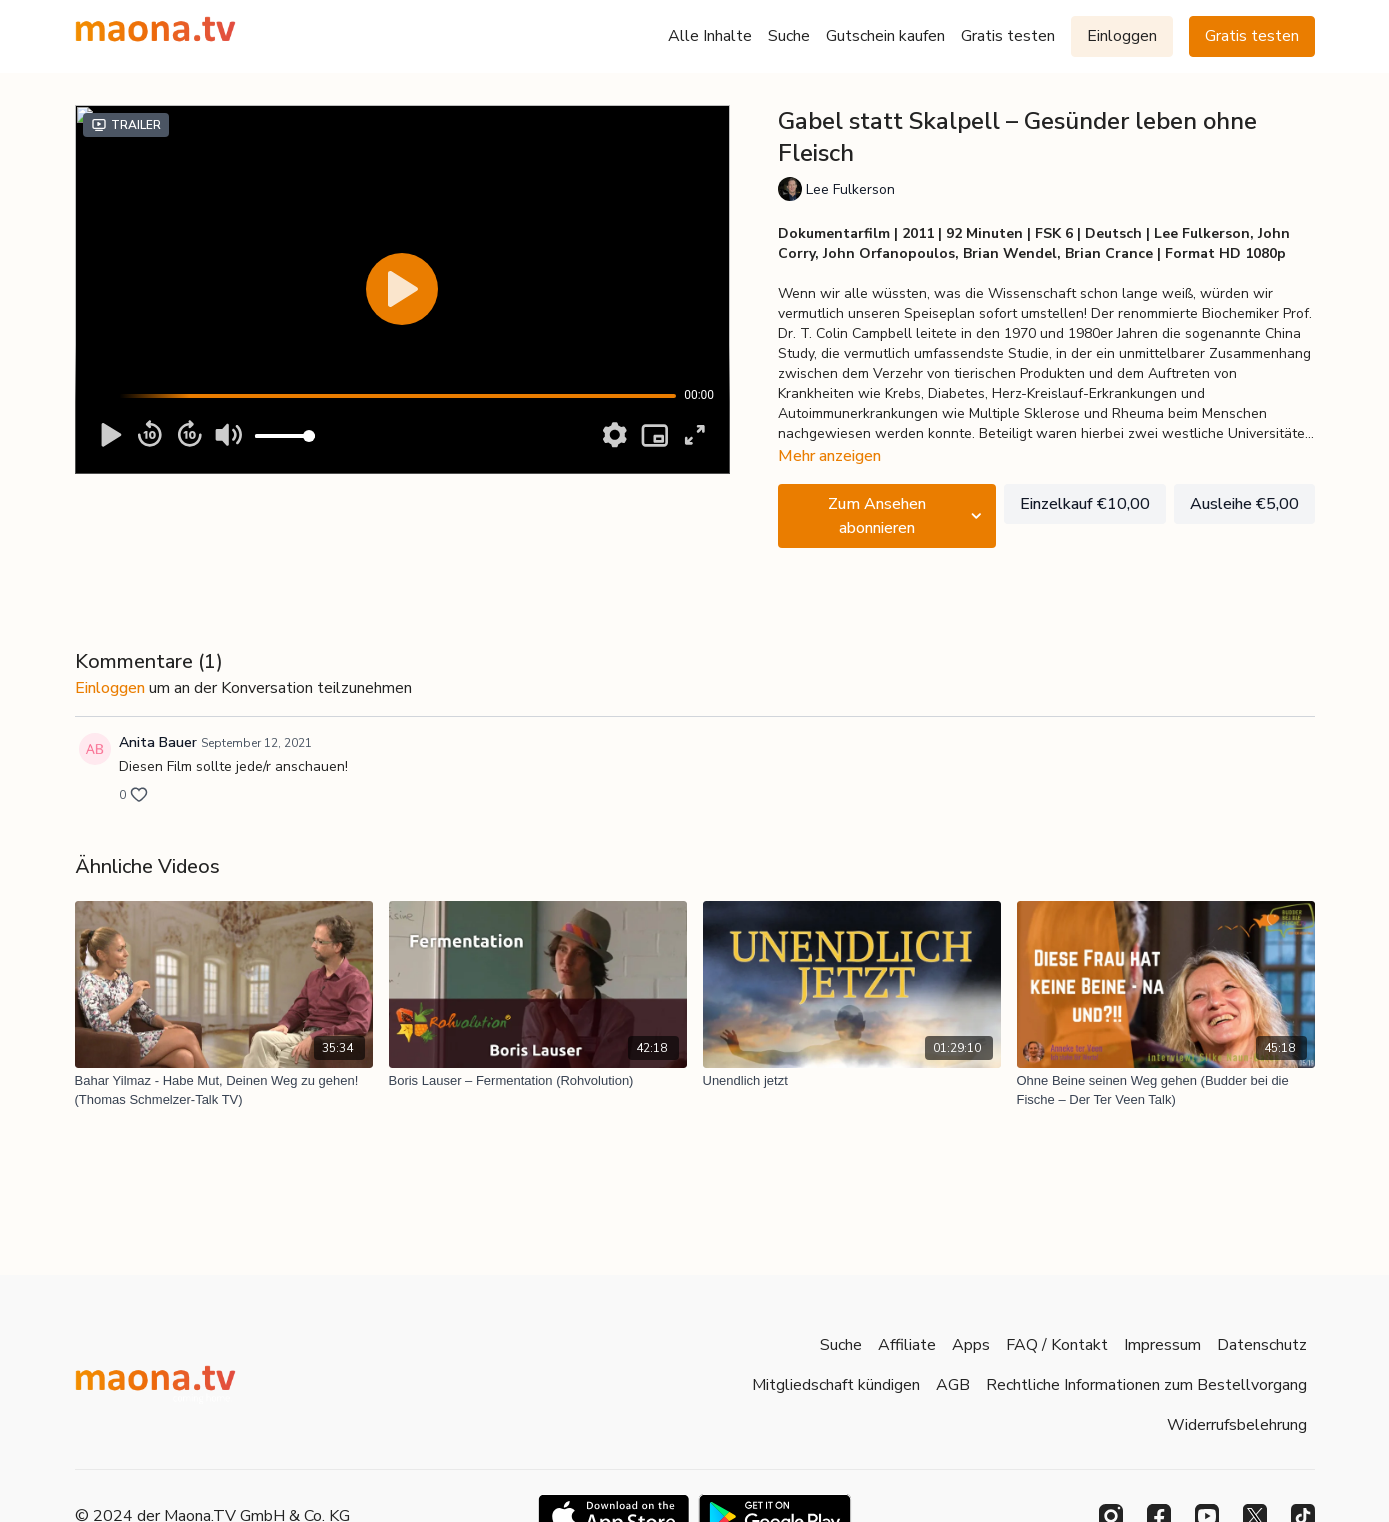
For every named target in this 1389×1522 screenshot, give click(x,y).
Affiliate (907, 1345)
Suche (789, 36)
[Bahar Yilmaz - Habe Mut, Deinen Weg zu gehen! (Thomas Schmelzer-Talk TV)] (224, 1090)
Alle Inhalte (710, 36)
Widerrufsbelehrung (1237, 1425)
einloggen (110, 688)
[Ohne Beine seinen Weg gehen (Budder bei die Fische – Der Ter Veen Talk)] (1166, 1090)
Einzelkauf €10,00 (1085, 504)
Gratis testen (1008, 36)
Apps (971, 1345)
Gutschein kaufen (885, 36)
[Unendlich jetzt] (852, 1081)
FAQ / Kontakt (1057, 1345)
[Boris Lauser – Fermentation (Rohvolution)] (538, 1081)
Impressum (1162, 1345)
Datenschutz (1262, 1345)
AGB (953, 1385)
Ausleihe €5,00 (1244, 504)
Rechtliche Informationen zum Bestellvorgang (1146, 1385)
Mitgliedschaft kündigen (836, 1385)
